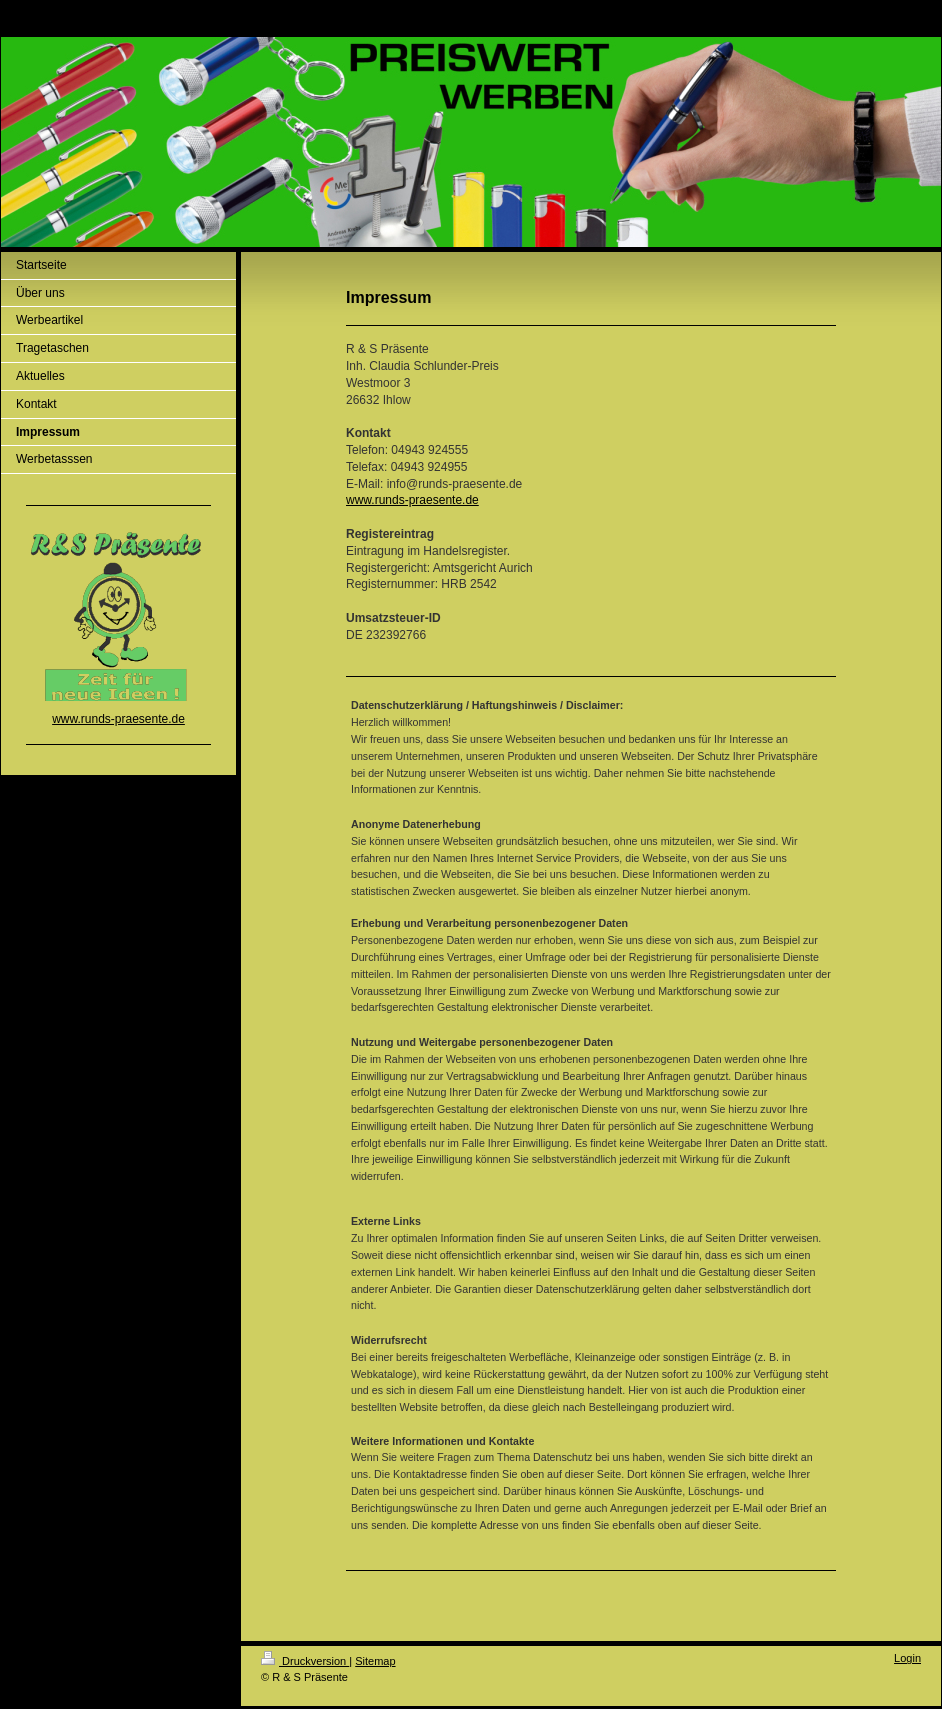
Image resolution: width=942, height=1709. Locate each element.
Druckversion (305, 1661)
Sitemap (375, 1661)
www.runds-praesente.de (412, 500)
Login (907, 1658)
